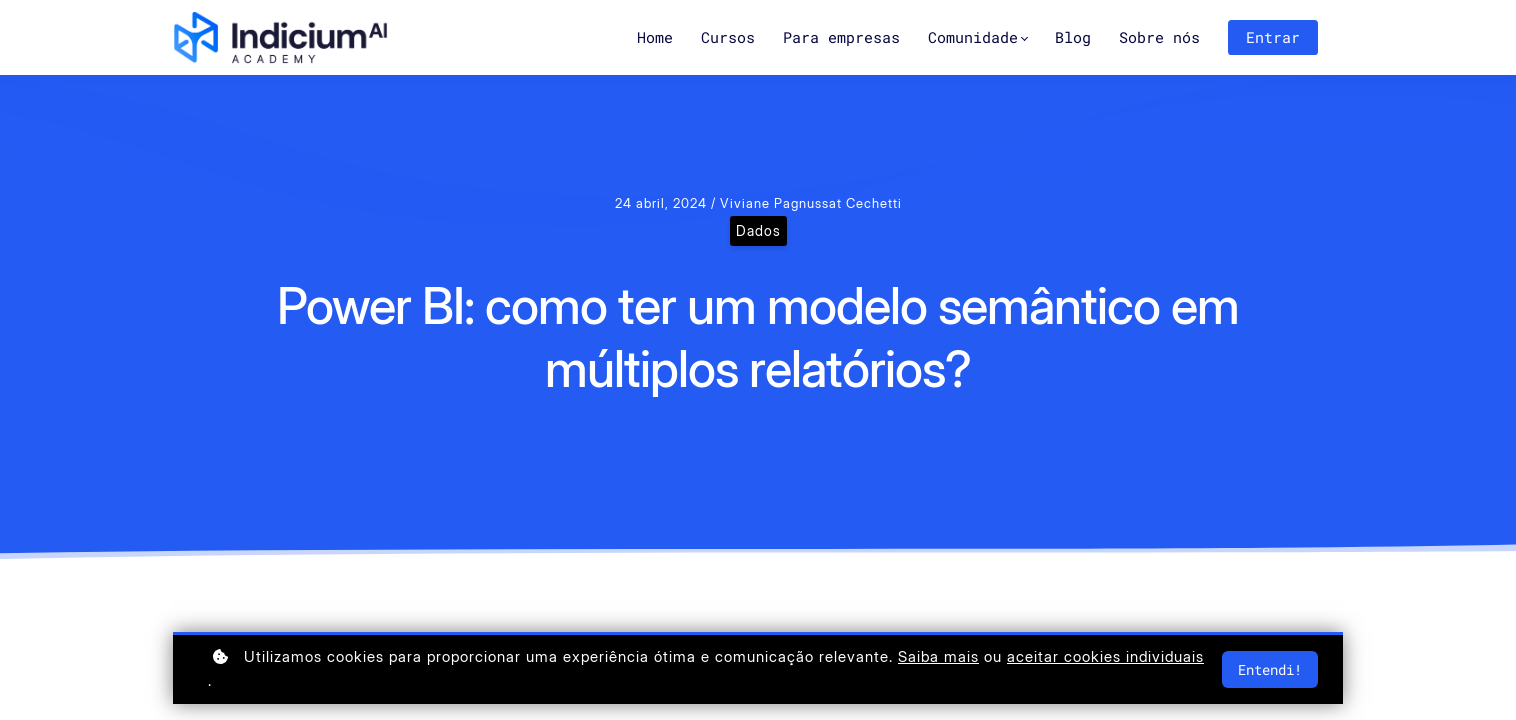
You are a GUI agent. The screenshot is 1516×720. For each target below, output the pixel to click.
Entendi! (1270, 669)
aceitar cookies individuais (1105, 656)
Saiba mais (938, 656)
